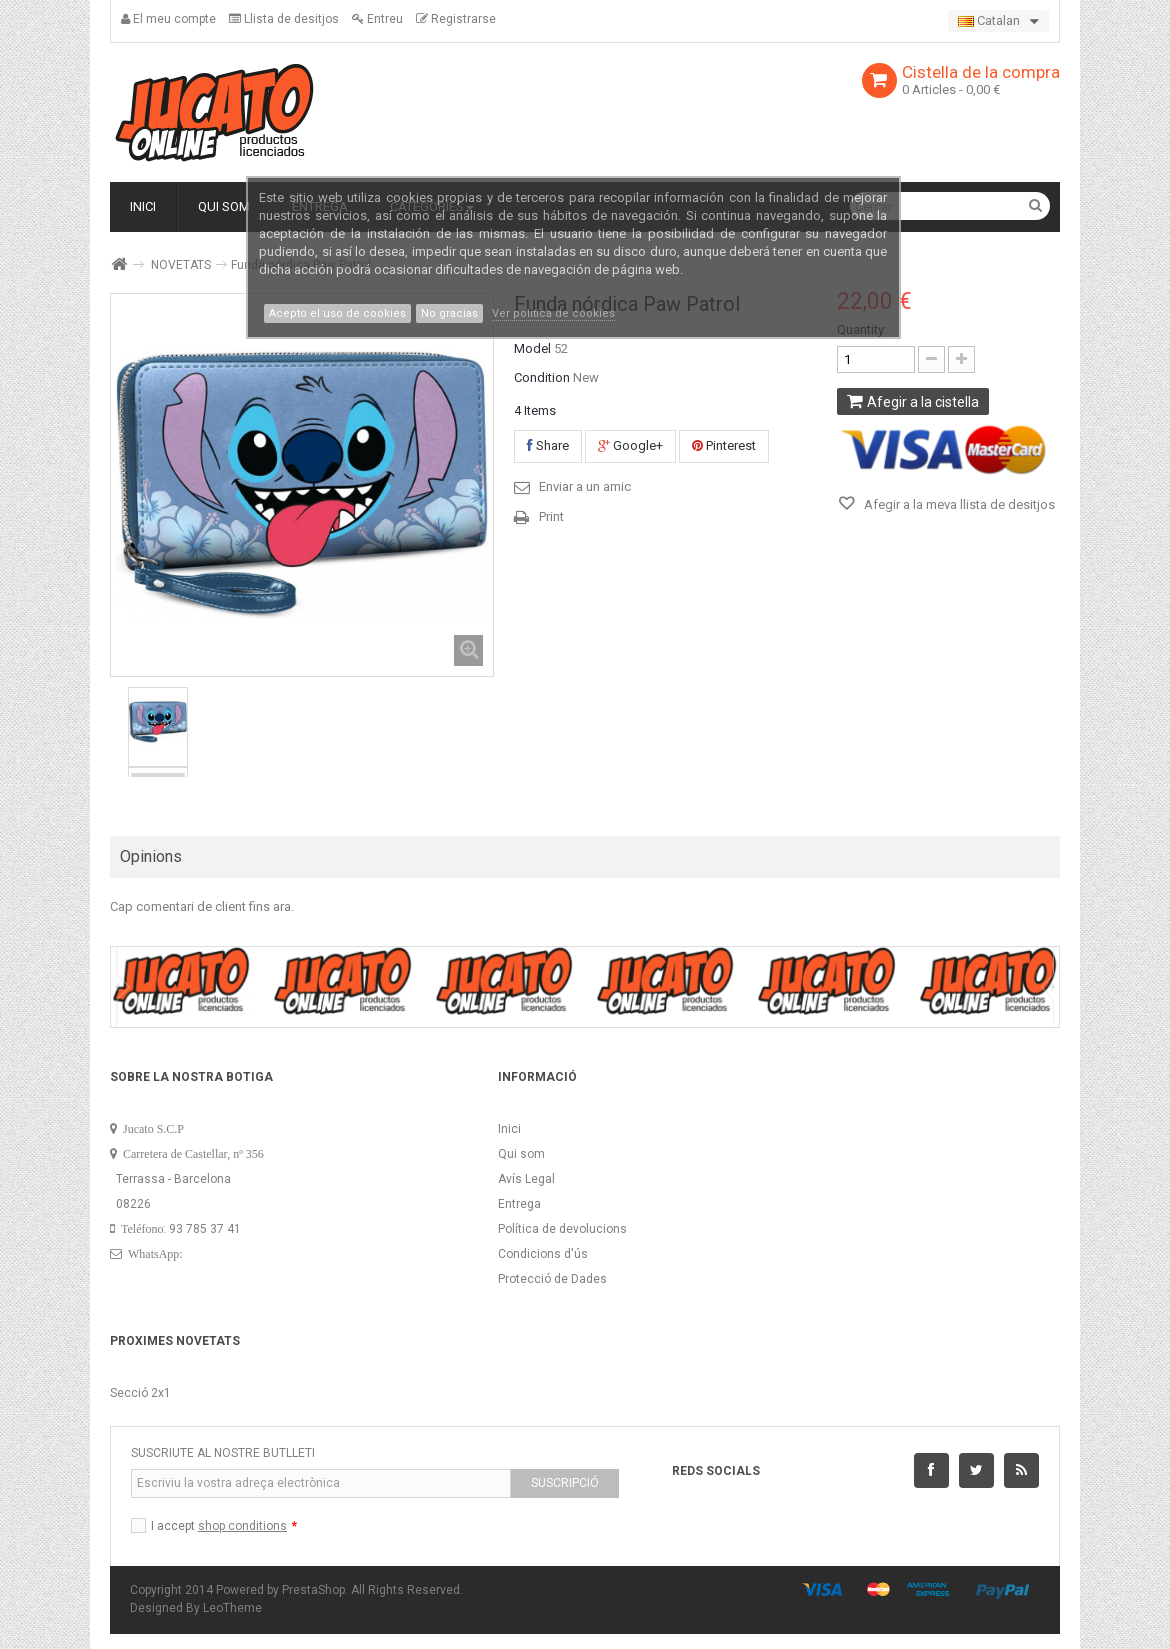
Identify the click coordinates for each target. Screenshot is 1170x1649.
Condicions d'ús (543, 1254)
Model (532, 348)
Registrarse (456, 19)
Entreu (377, 19)
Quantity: (862, 329)
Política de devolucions (562, 1229)
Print (551, 516)
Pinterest (724, 445)
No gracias (449, 313)
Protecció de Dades (552, 1279)
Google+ (630, 445)
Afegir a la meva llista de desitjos (958, 504)
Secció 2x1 (140, 1393)
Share (548, 445)
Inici (509, 1129)
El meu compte (168, 19)
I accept (224, 1526)
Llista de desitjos (284, 19)
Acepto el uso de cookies (337, 313)
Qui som (521, 1154)
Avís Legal (526, 1179)
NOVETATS (181, 265)
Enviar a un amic (585, 486)
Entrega (519, 1204)
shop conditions (242, 1526)
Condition (542, 377)
